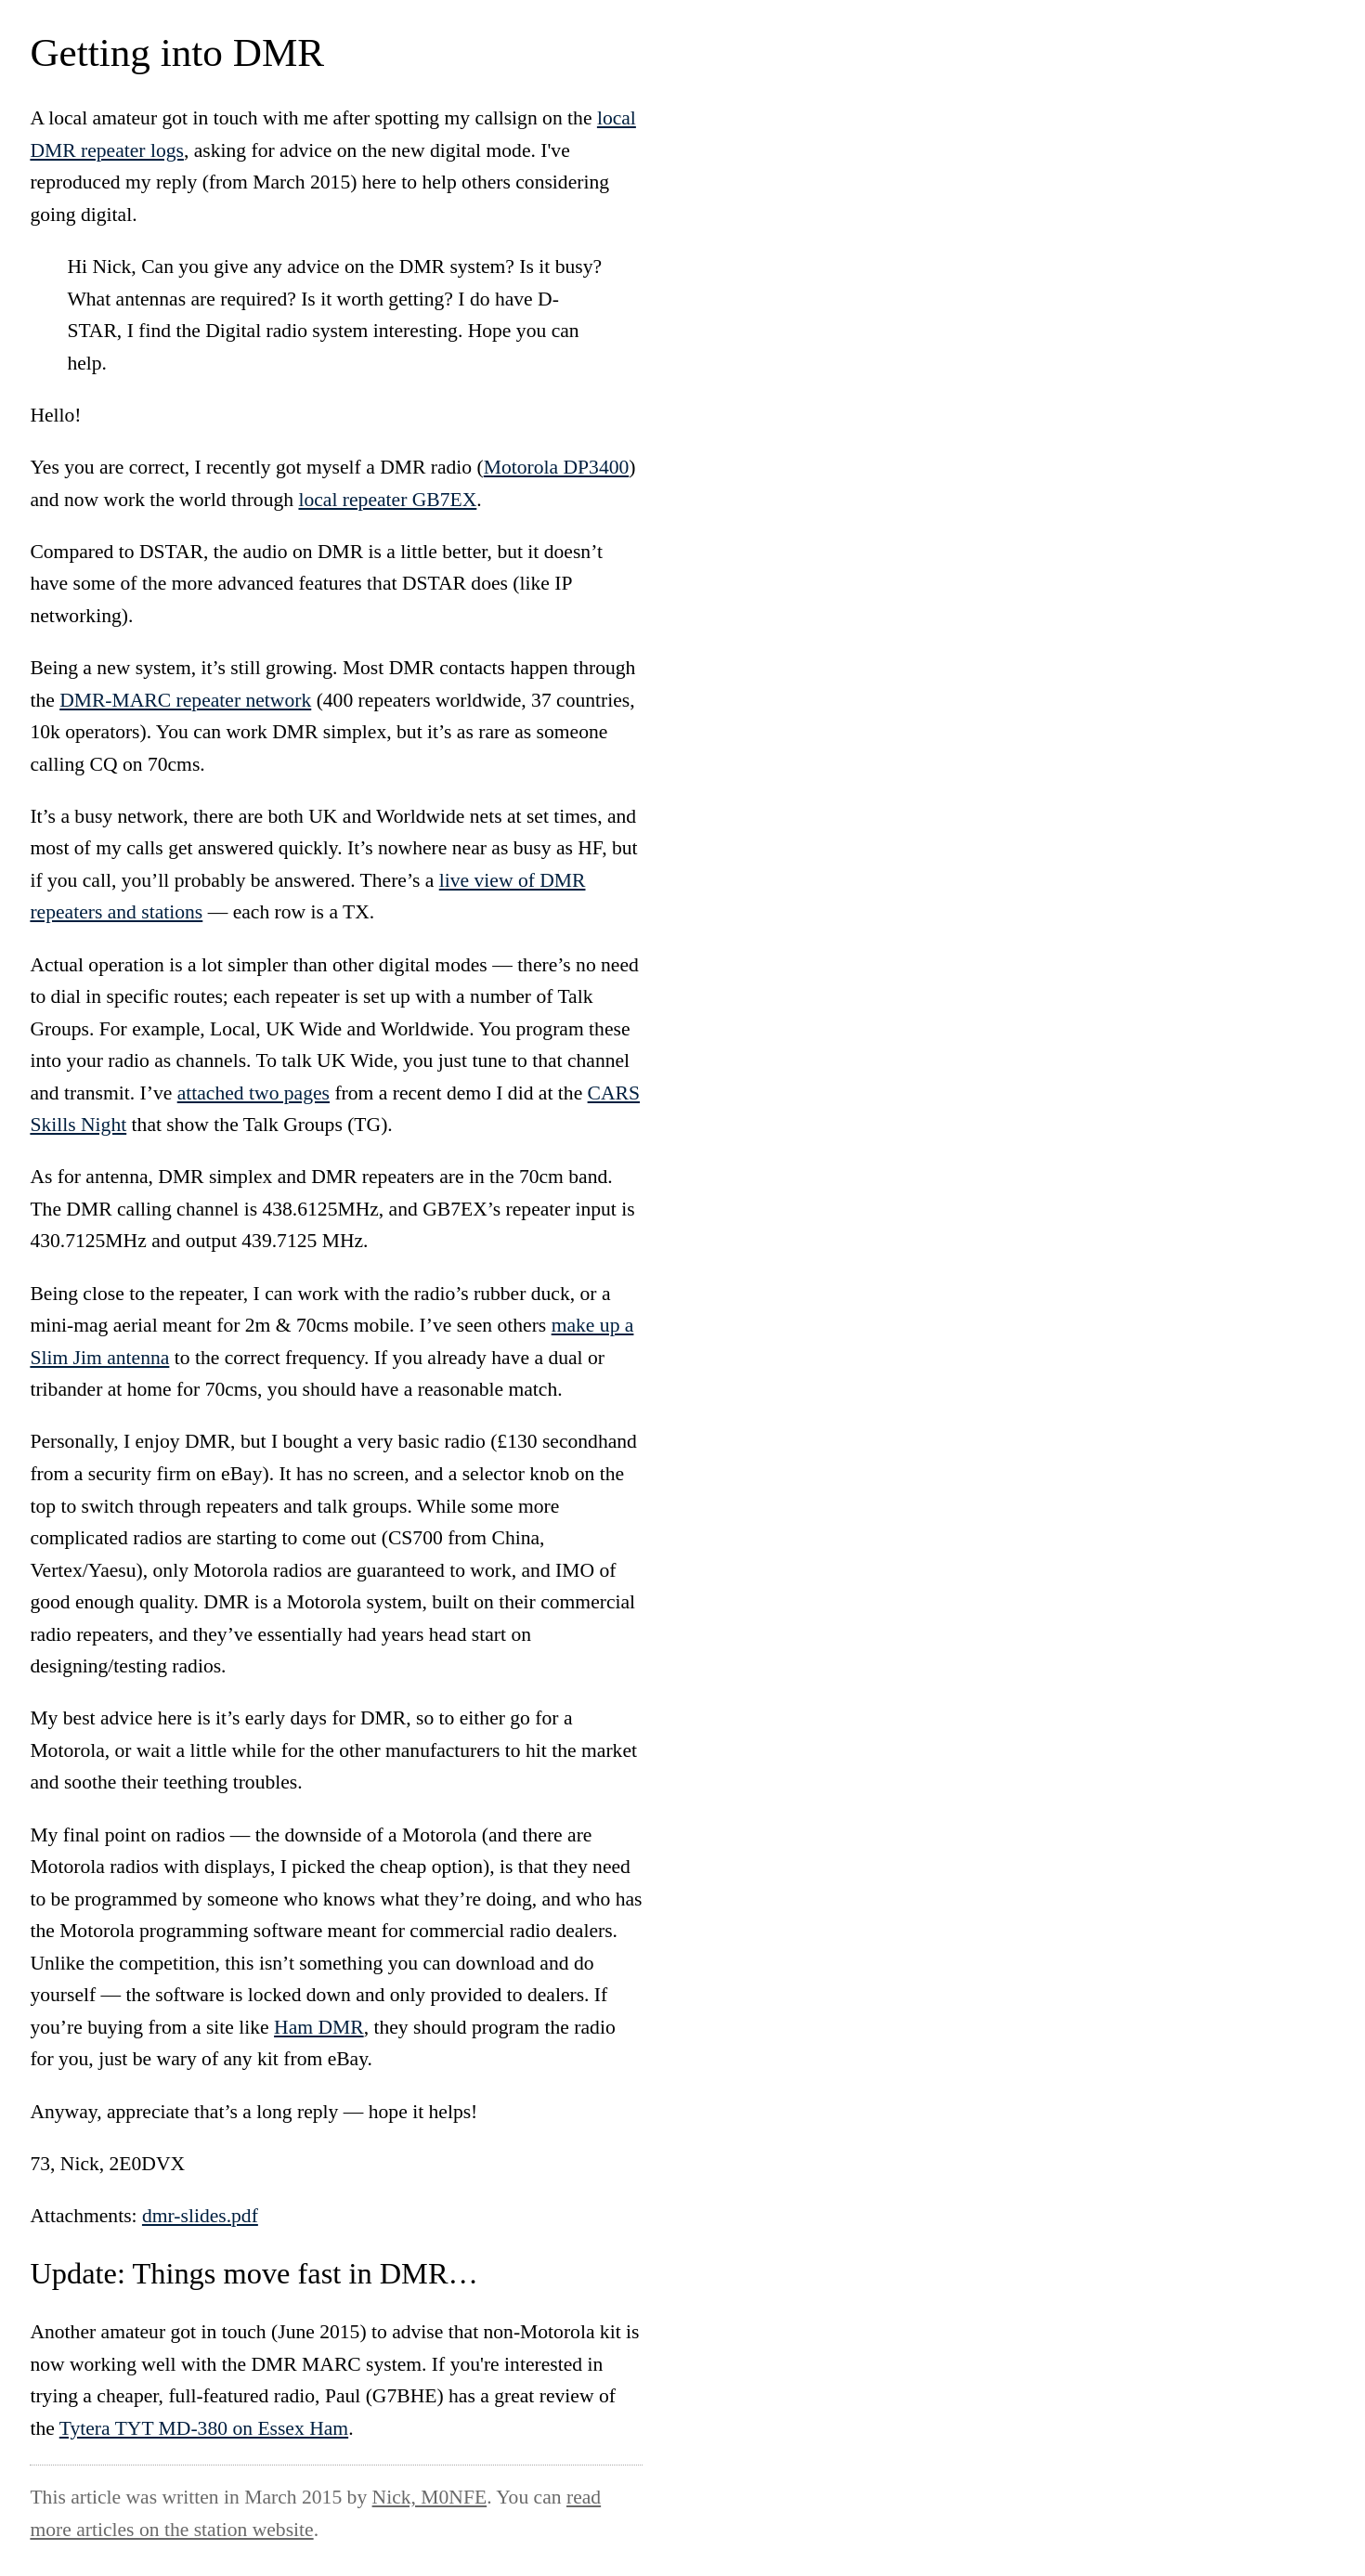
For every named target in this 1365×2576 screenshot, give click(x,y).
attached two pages (253, 1093)
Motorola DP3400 (557, 467)
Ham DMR (319, 2027)
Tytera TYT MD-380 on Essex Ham (203, 2428)
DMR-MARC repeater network (185, 700)
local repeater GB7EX (387, 499)
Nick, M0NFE (430, 2497)
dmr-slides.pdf (200, 2216)
